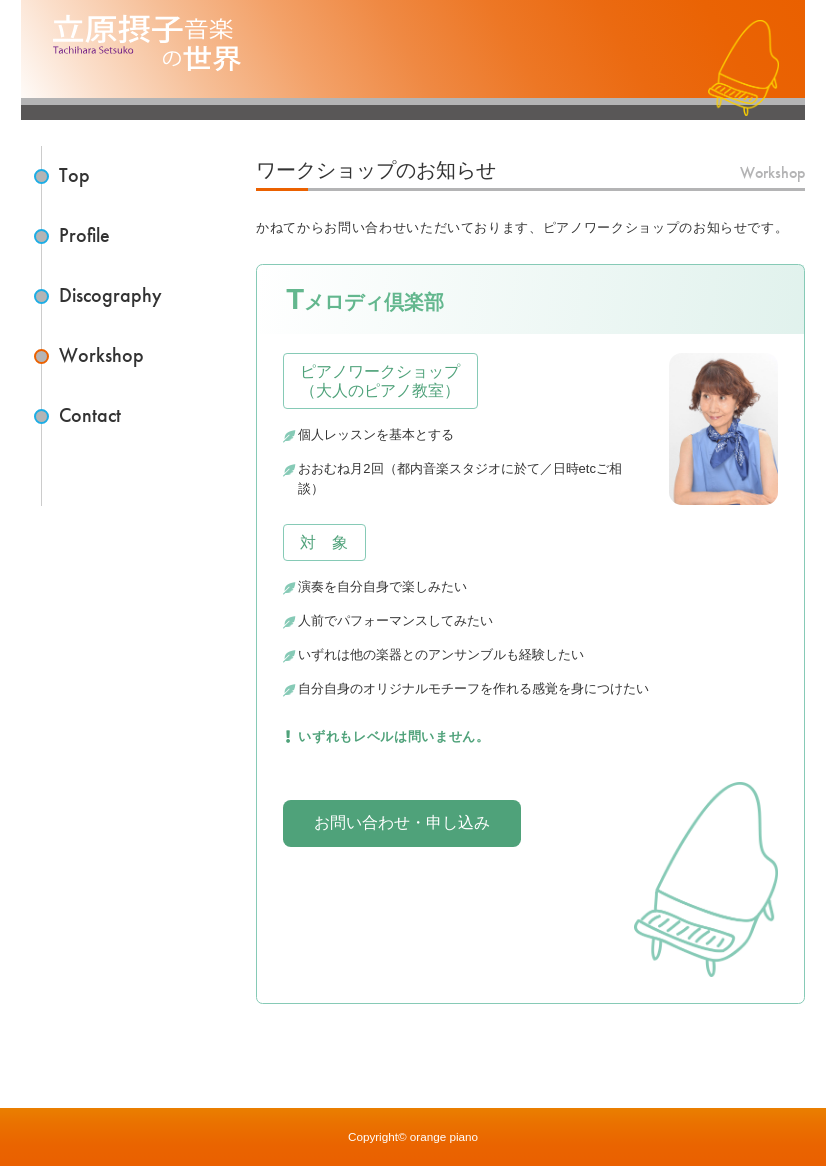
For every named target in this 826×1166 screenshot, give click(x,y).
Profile (84, 235)
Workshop (101, 355)
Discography (110, 295)
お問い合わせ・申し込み (402, 822)
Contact (90, 415)
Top (74, 175)
